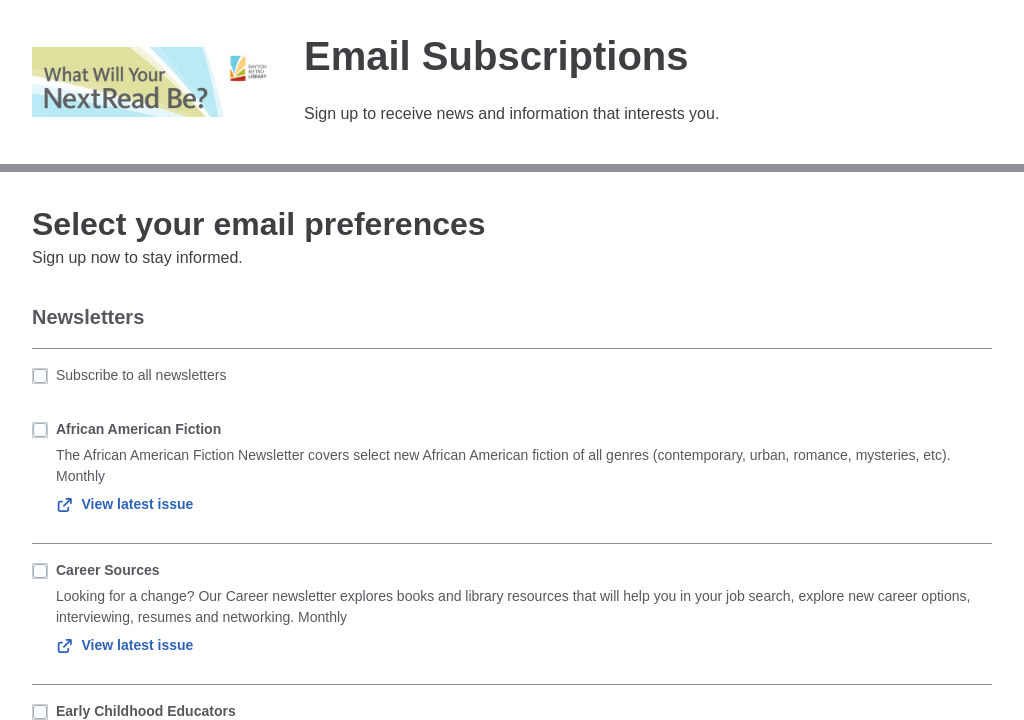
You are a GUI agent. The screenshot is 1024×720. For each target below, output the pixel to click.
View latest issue (124, 504)
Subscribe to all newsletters (141, 375)
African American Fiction (138, 429)
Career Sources (108, 570)
